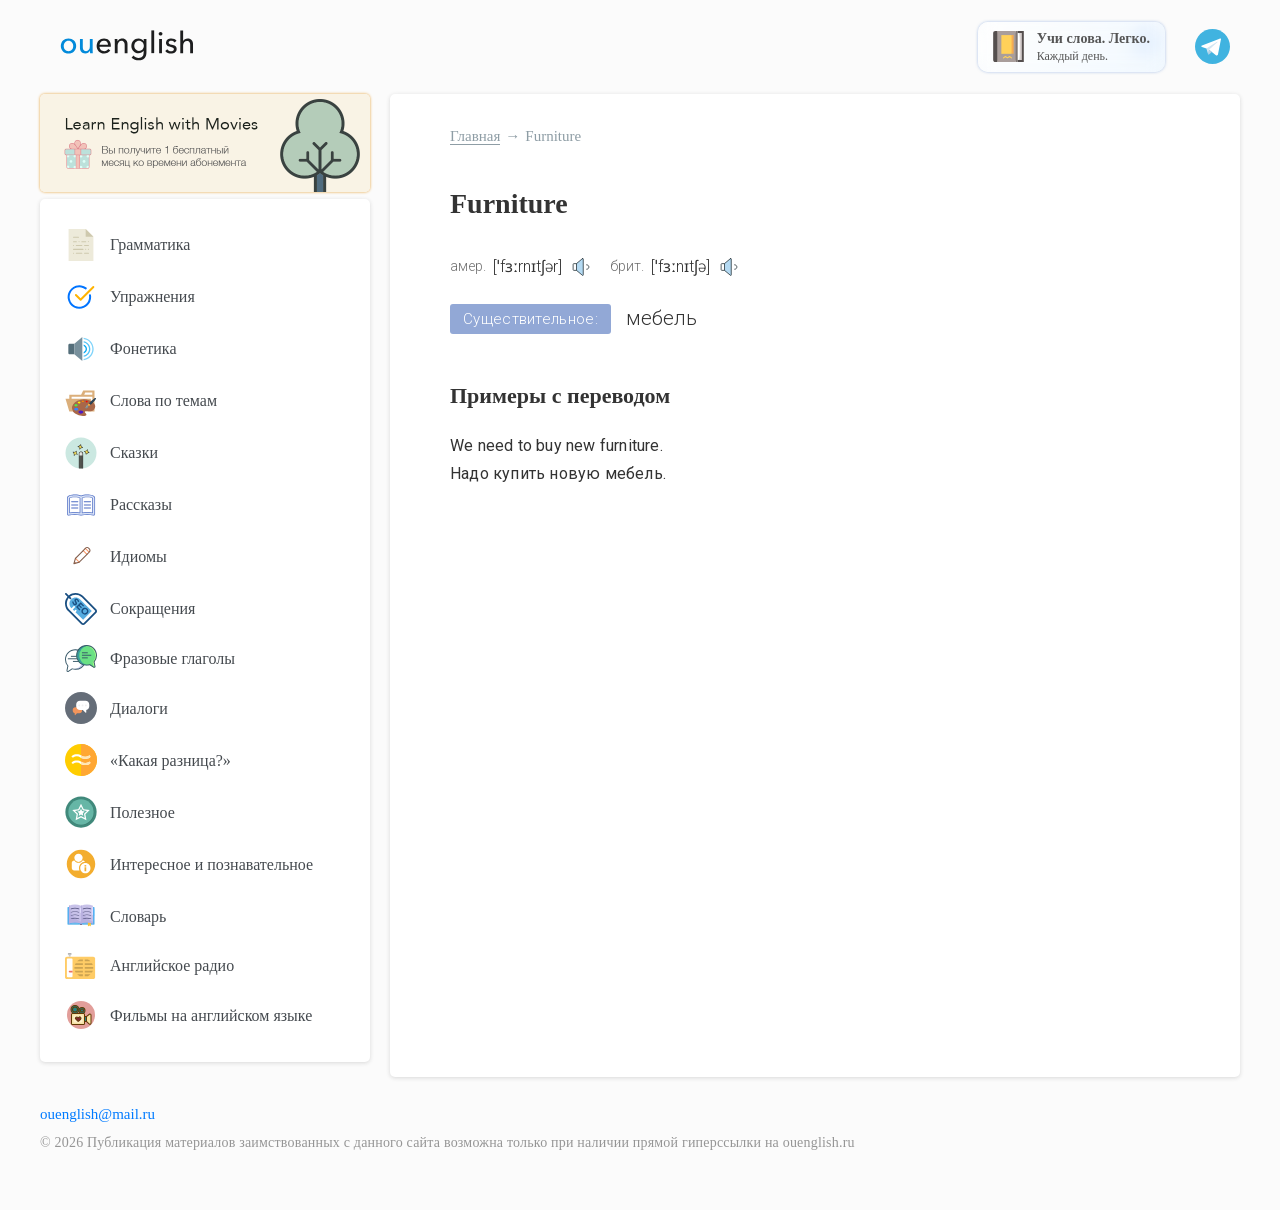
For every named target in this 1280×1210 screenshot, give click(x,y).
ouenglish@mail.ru (97, 1114)
